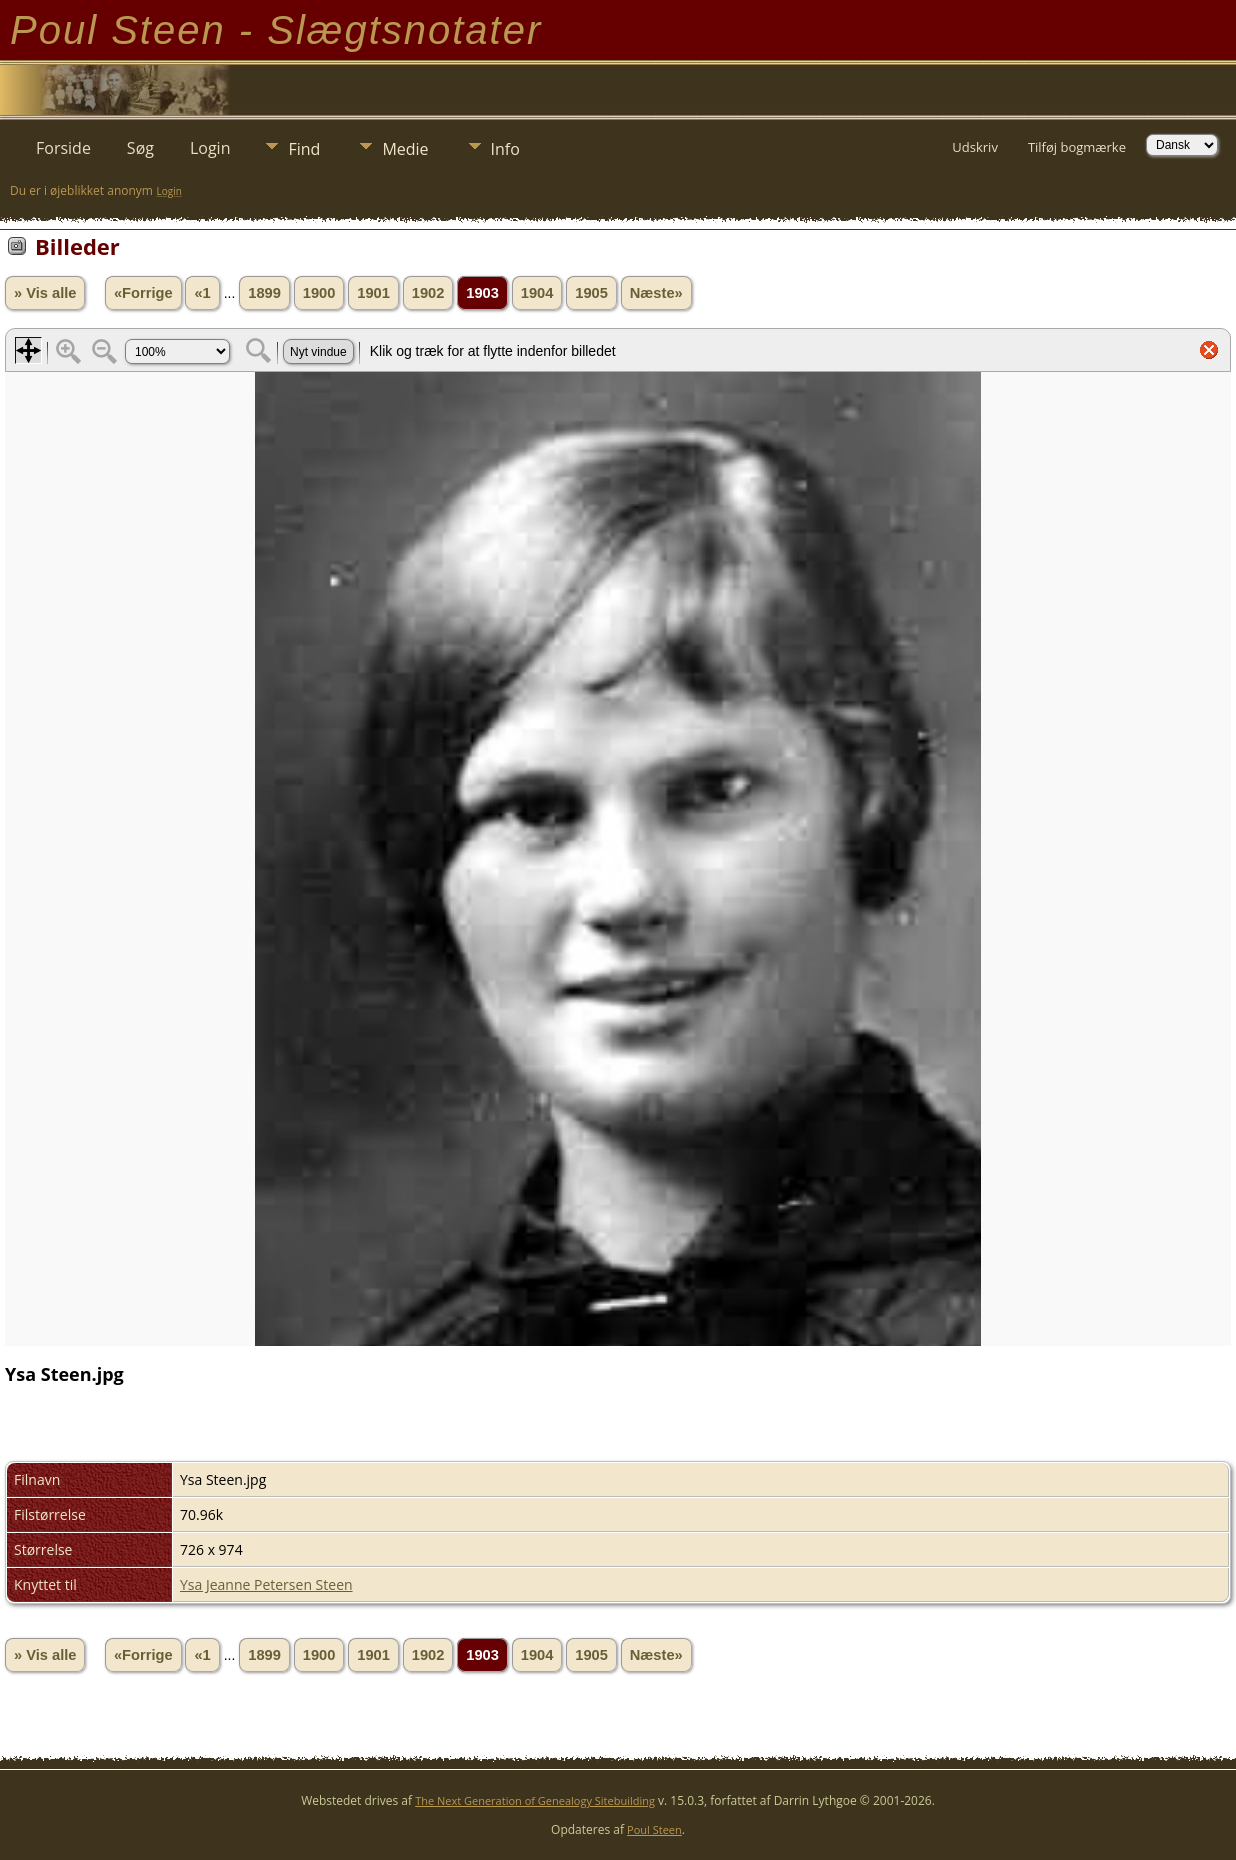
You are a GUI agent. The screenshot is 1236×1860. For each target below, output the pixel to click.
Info (505, 149)
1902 (428, 293)
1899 (264, 293)
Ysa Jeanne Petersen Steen (266, 1584)
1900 (319, 293)
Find (304, 149)
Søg (140, 148)
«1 (202, 293)
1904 (537, 293)
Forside (63, 148)
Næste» (656, 293)
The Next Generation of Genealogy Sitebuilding (535, 1800)
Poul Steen (654, 1829)
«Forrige (143, 293)
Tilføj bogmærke (1077, 147)
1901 (373, 293)
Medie (405, 149)
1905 (591, 293)
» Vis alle (45, 293)
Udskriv (975, 147)
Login (210, 148)
